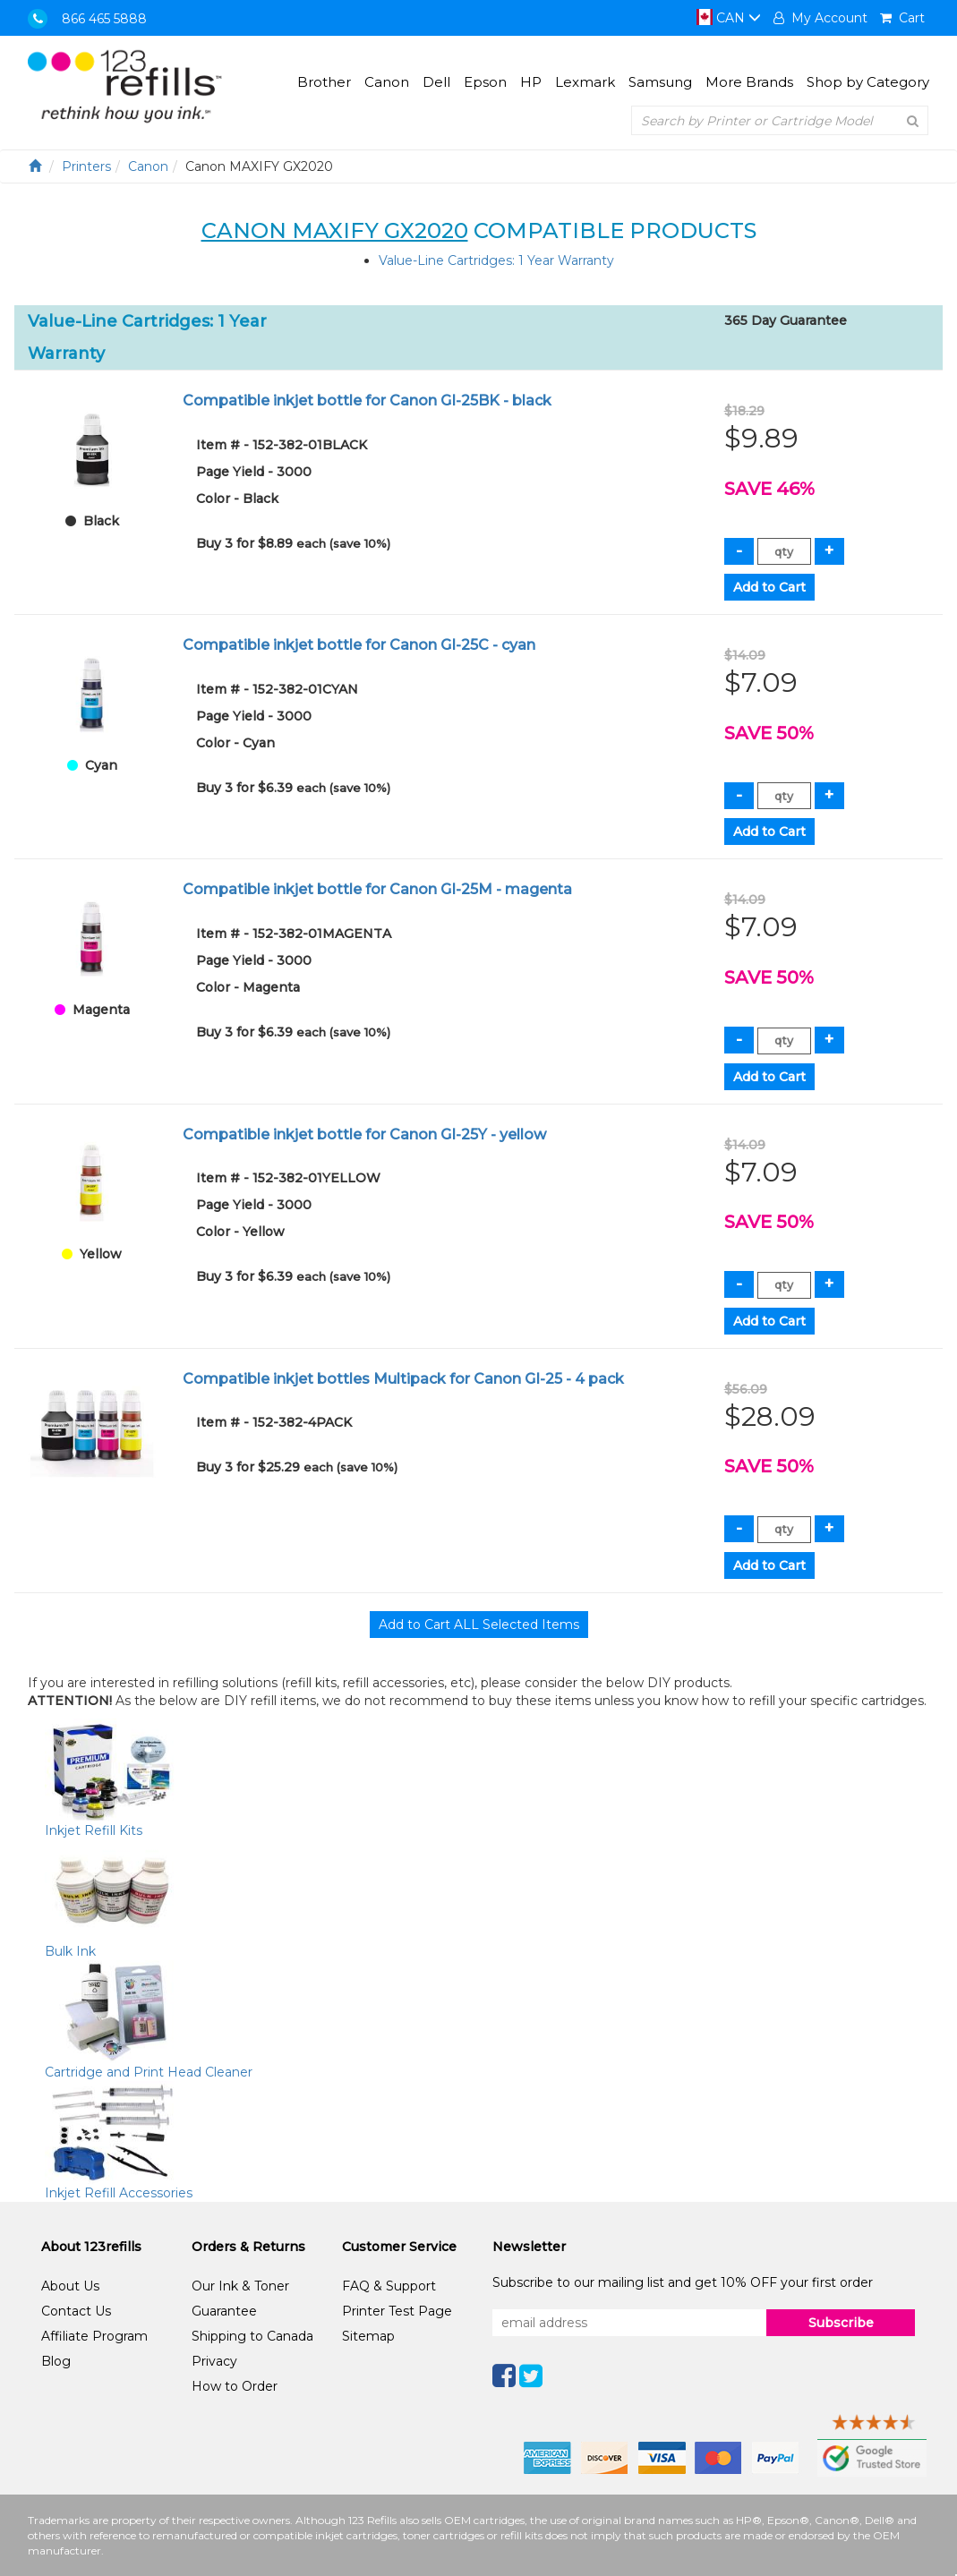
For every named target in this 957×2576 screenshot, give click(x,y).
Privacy (214, 2361)
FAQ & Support (389, 2286)
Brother (324, 81)
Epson (485, 81)
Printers (86, 166)
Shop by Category (868, 81)
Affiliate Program (94, 2336)
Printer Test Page (397, 2311)
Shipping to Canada (252, 2336)
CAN (728, 18)
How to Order (235, 2386)
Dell (436, 81)
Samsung (660, 81)
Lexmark (585, 81)
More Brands (749, 81)
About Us (70, 2286)
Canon (386, 81)
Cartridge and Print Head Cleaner (148, 2072)
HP (531, 81)
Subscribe (841, 2323)
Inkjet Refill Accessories (118, 2193)
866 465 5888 (104, 19)
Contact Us (76, 2311)
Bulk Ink (70, 1951)
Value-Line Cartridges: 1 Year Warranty (496, 260)
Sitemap (368, 2336)
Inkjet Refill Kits (93, 1830)
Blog (56, 2361)
